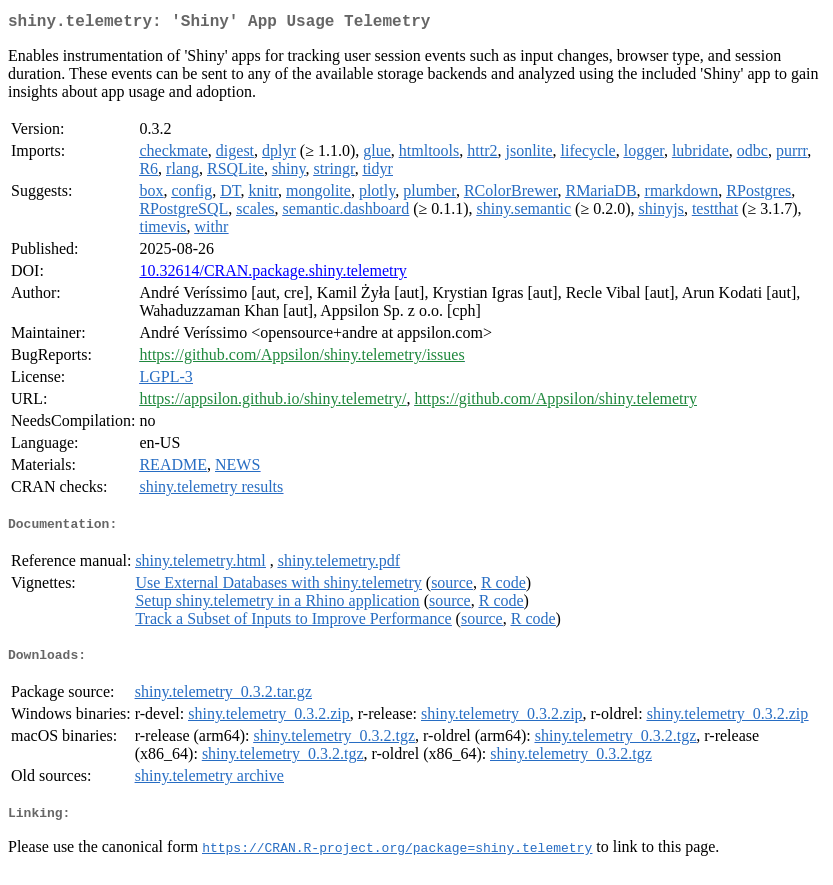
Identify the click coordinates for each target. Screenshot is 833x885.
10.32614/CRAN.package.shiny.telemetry (272, 274)
